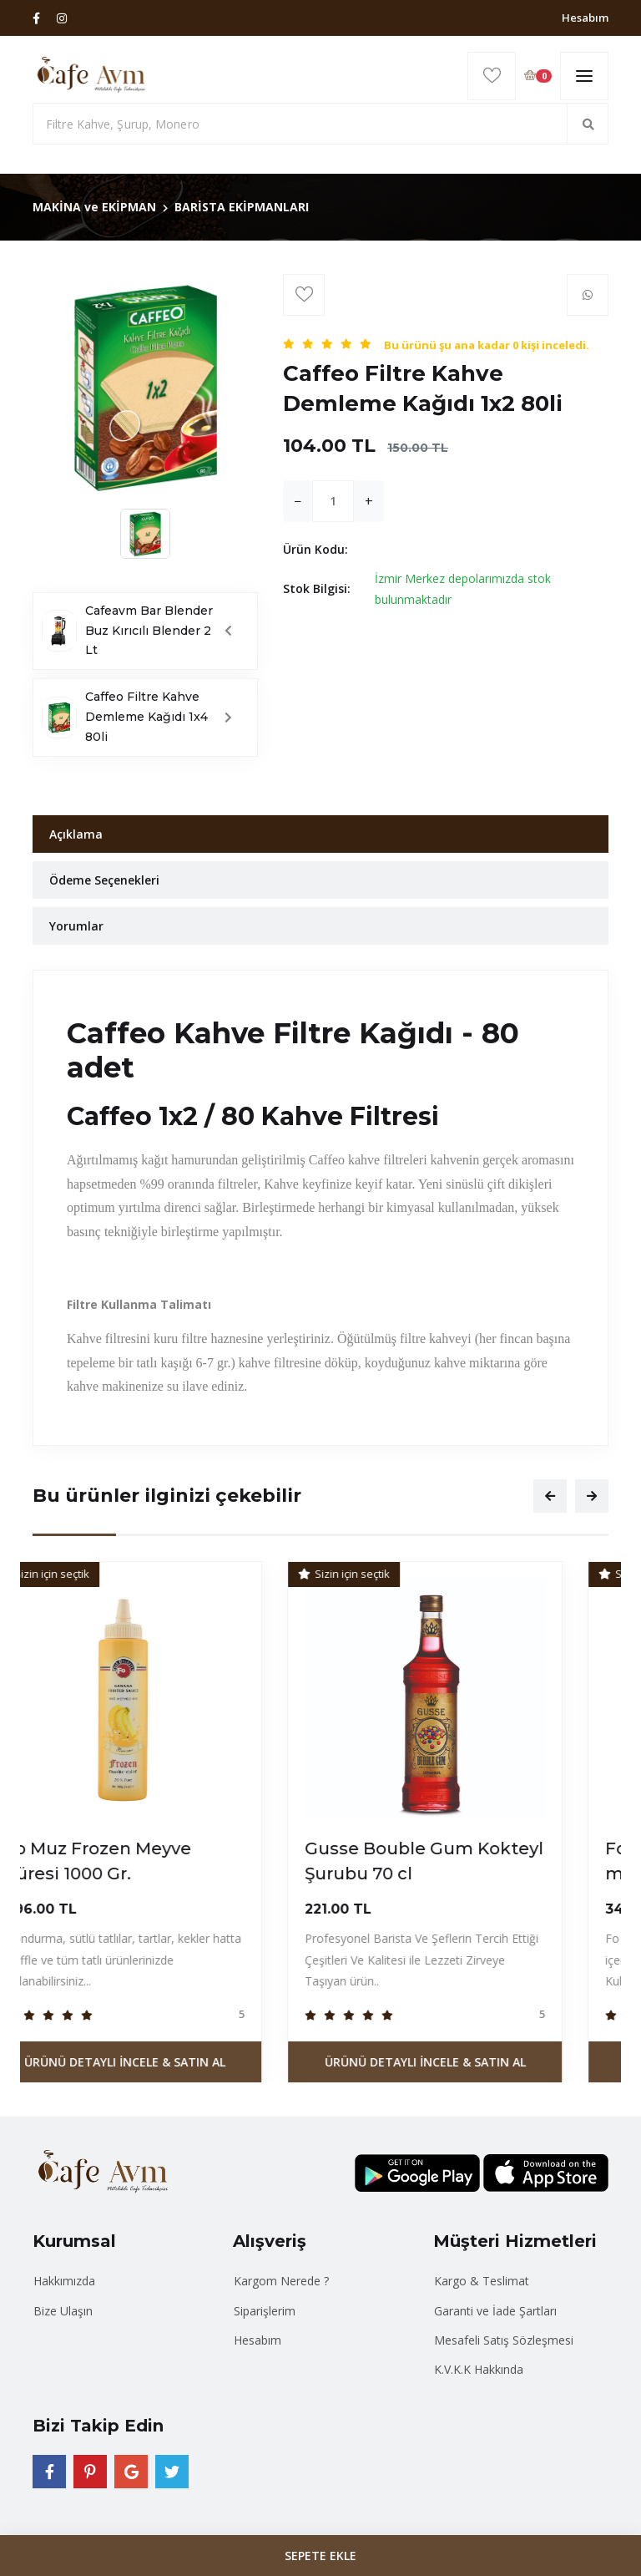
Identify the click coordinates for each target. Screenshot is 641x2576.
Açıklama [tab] (76, 834)
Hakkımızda (64, 2281)
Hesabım (585, 17)
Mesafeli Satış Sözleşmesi (503, 2340)
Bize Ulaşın (63, 2311)
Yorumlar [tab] (76, 926)
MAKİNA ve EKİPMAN (94, 207)
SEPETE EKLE (320, 2555)
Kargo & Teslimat (481, 2281)
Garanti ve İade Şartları (495, 2311)
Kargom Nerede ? (281, 2281)
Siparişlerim (264, 2311)
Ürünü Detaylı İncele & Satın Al (170, 2062)
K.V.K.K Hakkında (478, 2369)
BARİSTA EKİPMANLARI (241, 207)
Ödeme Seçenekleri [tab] (104, 880)
